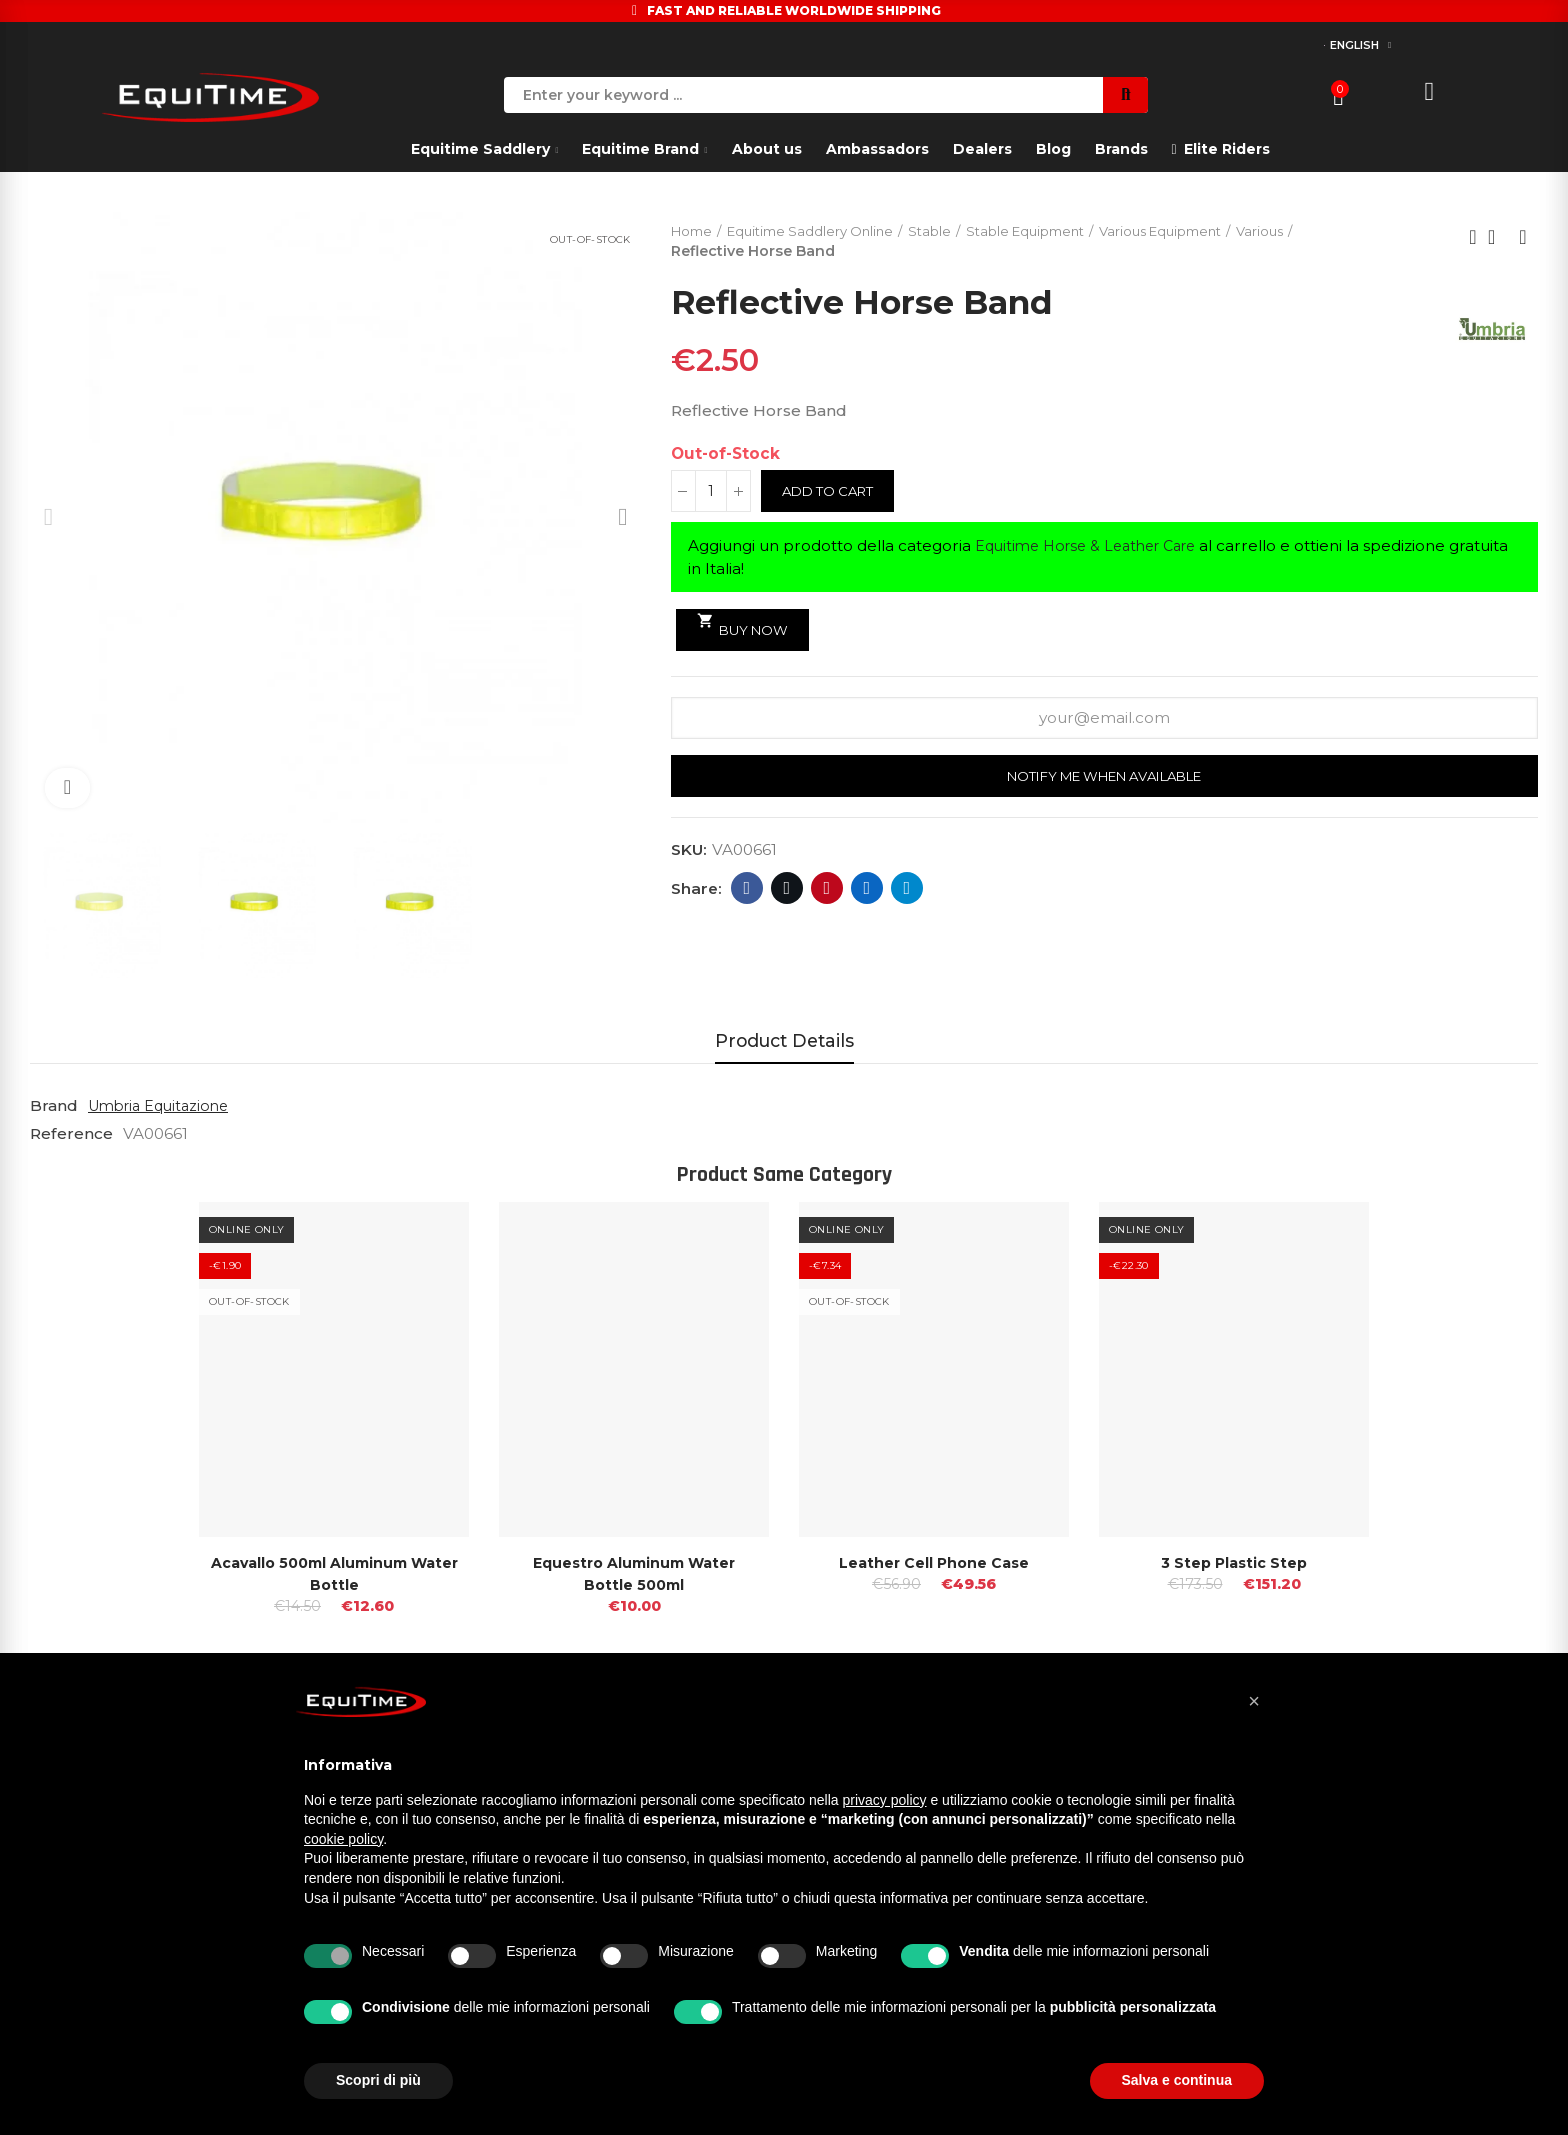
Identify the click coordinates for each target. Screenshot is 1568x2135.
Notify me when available (1104, 779)
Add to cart (832, 493)
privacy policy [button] (885, 1800)
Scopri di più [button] (378, 2080)
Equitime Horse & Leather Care (1095, 547)
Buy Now (746, 626)
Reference (71, 1133)
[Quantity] (711, 493)
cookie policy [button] (343, 1839)
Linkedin (867, 891)
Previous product (1473, 238)
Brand (54, 1105)
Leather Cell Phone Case (934, 1562)
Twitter (787, 891)
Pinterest (827, 891)
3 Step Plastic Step (1234, 1562)
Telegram (907, 891)
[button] (1254, 1701)
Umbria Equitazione (164, 1105)
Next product (1523, 238)
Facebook (747, 891)
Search (1125, 95)
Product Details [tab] (784, 1040)
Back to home (1498, 238)
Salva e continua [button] (1177, 2080)
